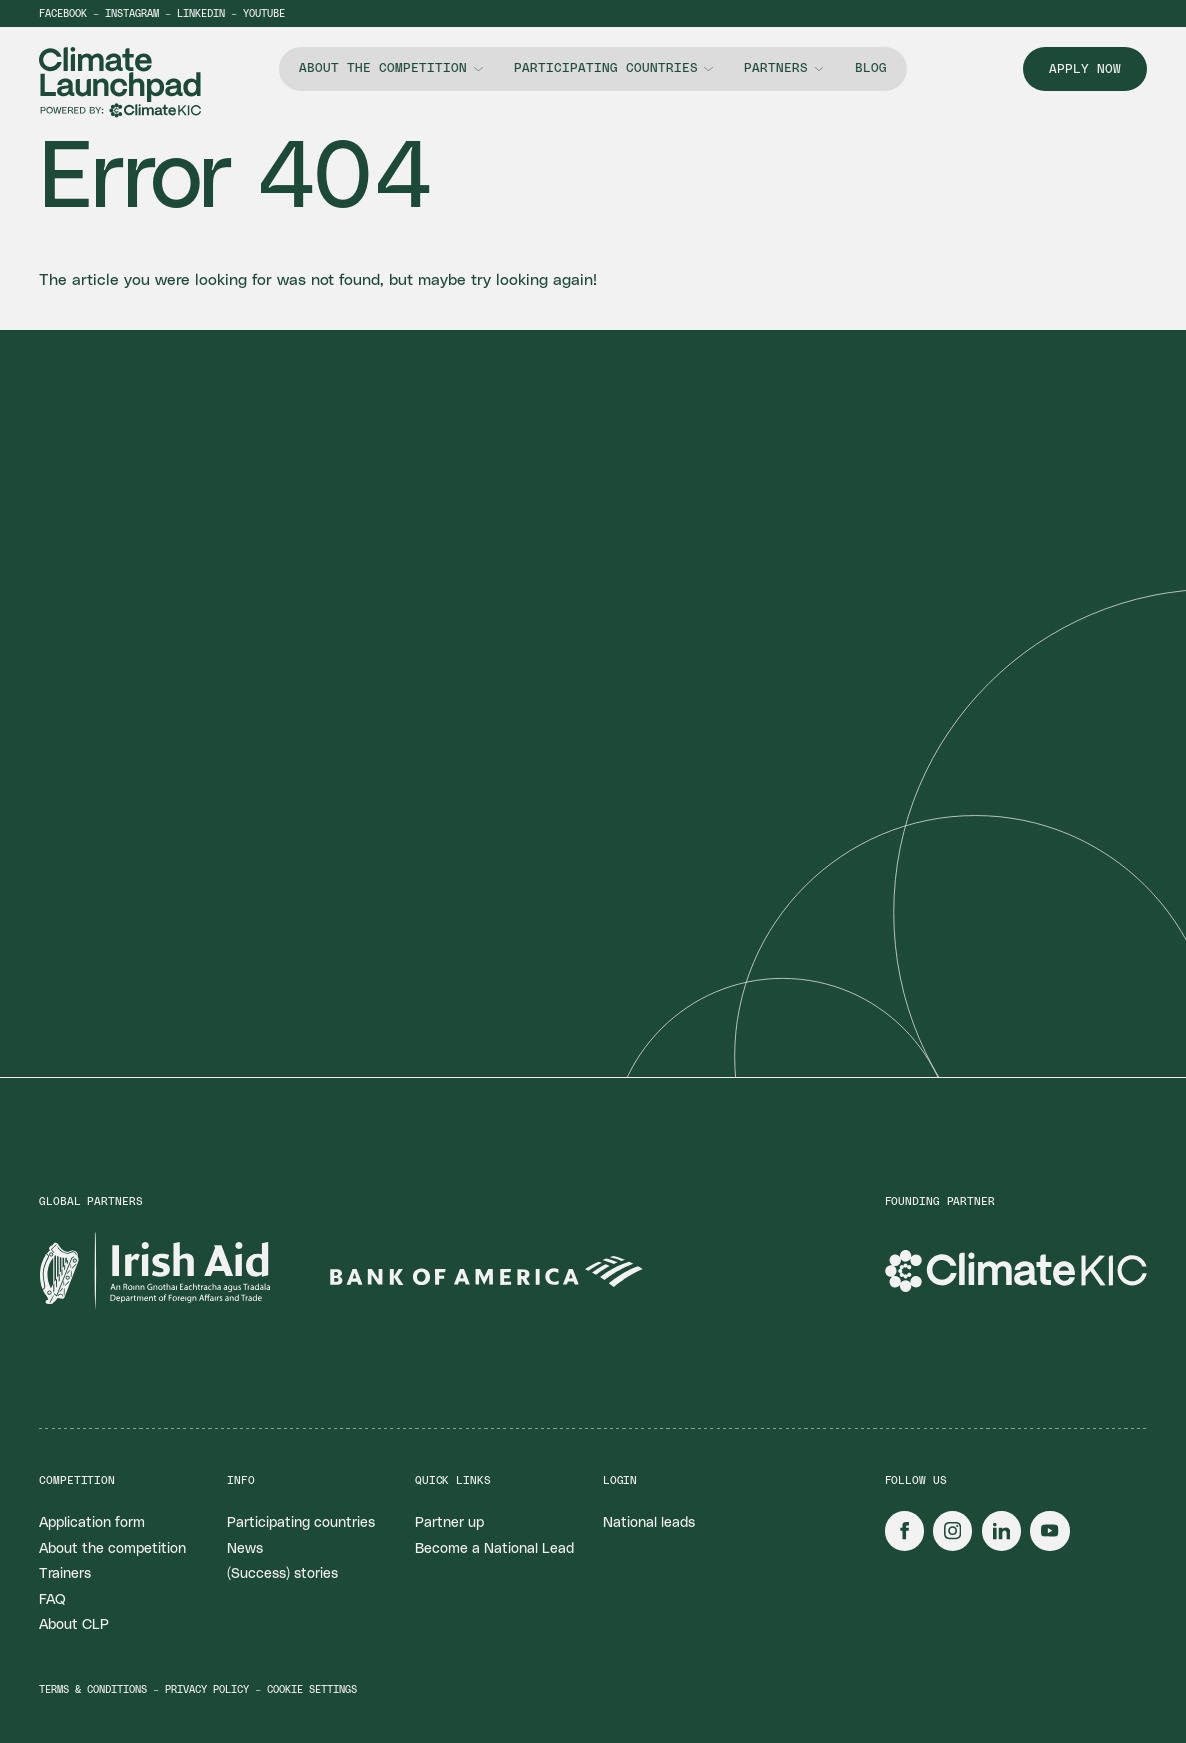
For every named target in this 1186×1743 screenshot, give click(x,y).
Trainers (65, 1574)
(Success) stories (282, 1574)
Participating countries (606, 68)
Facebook (63, 14)
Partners (776, 68)
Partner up (449, 1523)
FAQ (52, 1600)
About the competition (383, 68)
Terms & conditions (93, 1690)
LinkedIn (201, 14)
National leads (649, 1523)
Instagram (132, 14)
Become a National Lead (494, 1549)
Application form (92, 1523)
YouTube (264, 14)
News (245, 1549)
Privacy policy (207, 1690)
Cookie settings (312, 1690)
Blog (871, 68)
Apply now (1085, 69)
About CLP (74, 1625)
